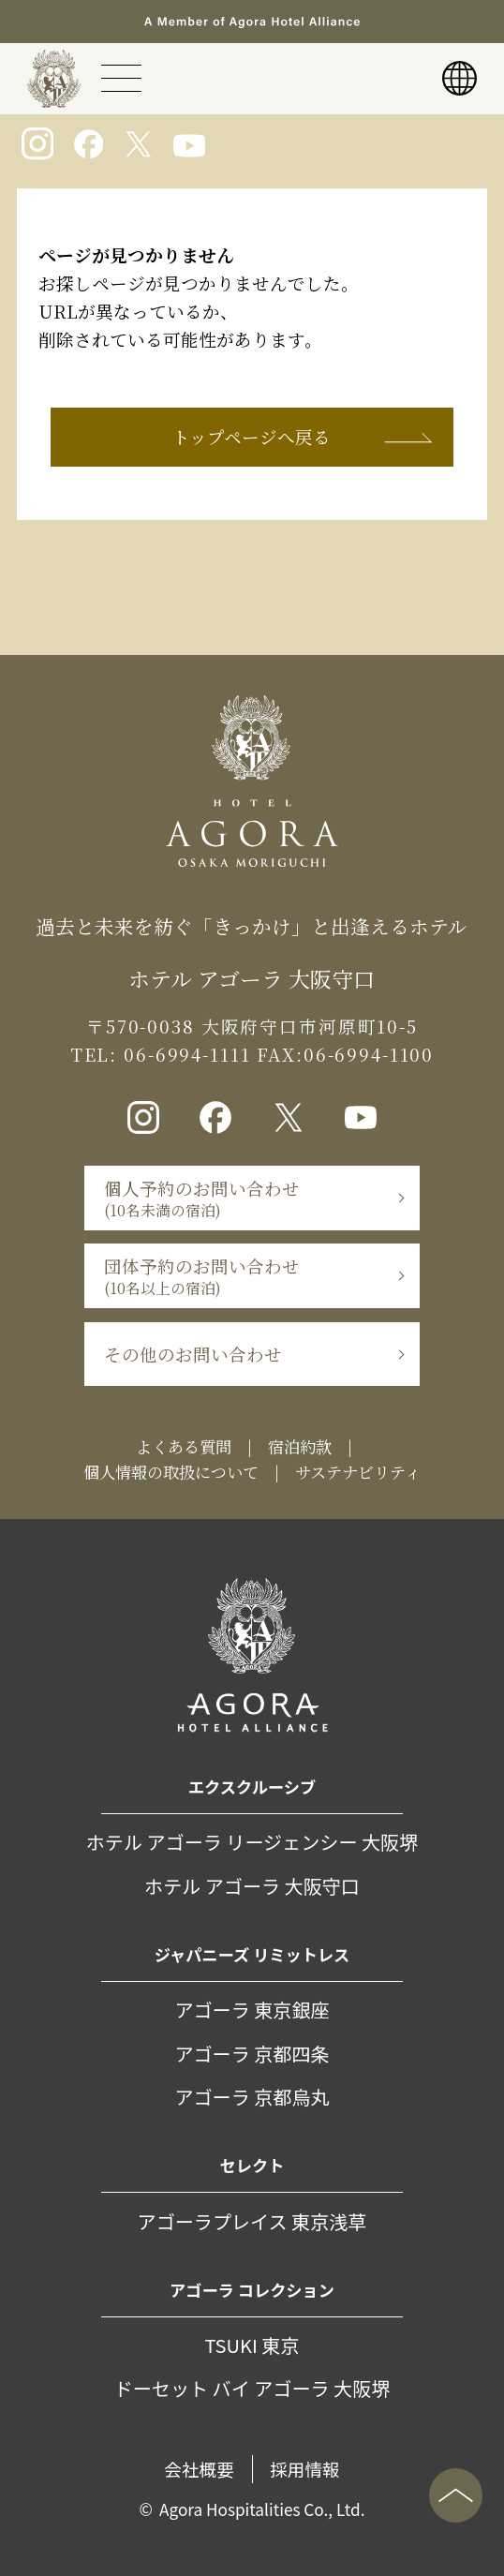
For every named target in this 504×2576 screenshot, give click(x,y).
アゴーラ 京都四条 (251, 2053)
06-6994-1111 (183, 1054)
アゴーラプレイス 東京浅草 (252, 2221)
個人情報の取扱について (171, 1471)
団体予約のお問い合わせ (202, 1276)
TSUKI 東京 (251, 2345)
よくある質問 (183, 1446)
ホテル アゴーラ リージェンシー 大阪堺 (252, 1841)
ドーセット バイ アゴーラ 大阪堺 (252, 2388)
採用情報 (305, 2468)
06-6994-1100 (369, 1054)
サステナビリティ (358, 1471)
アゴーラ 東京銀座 (251, 2009)
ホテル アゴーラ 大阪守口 (252, 1885)
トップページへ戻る (251, 436)
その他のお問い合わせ (193, 1354)
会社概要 (199, 2468)
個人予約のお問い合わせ (202, 1198)
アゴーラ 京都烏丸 (251, 2096)
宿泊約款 (300, 1446)
